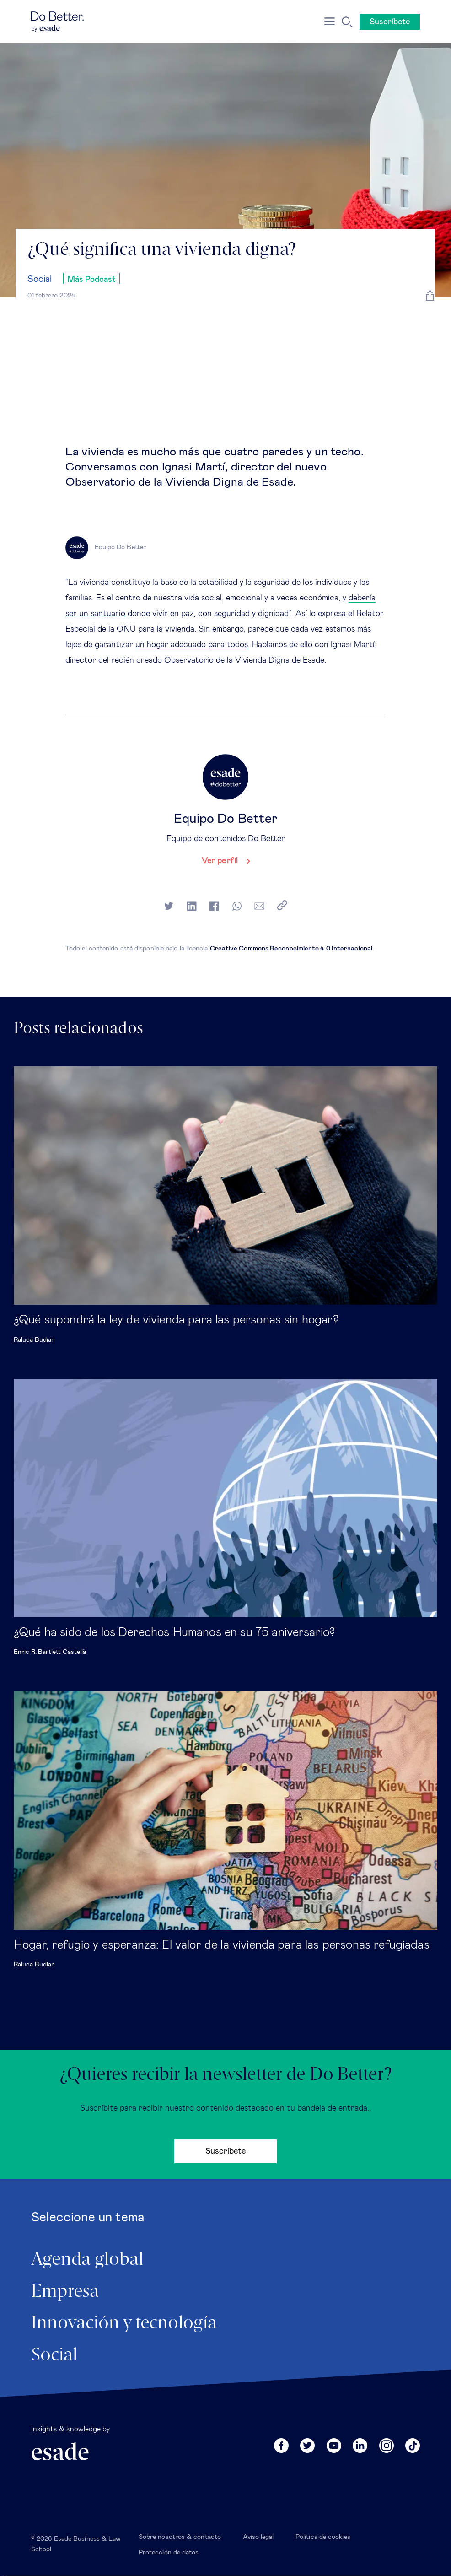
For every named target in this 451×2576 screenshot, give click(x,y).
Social (39, 279)
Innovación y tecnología (124, 2323)
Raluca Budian (34, 1340)
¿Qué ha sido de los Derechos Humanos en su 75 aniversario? (174, 1632)
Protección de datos (169, 2552)
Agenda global (87, 2260)
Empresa (65, 2292)
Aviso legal (258, 2537)
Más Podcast (91, 279)
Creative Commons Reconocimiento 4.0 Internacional (291, 948)
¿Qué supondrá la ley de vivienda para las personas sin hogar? (176, 1320)
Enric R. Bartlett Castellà (50, 1652)
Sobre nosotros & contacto (180, 2537)
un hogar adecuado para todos (191, 645)
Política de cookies (322, 2537)
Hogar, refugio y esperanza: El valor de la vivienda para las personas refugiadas (222, 1945)
